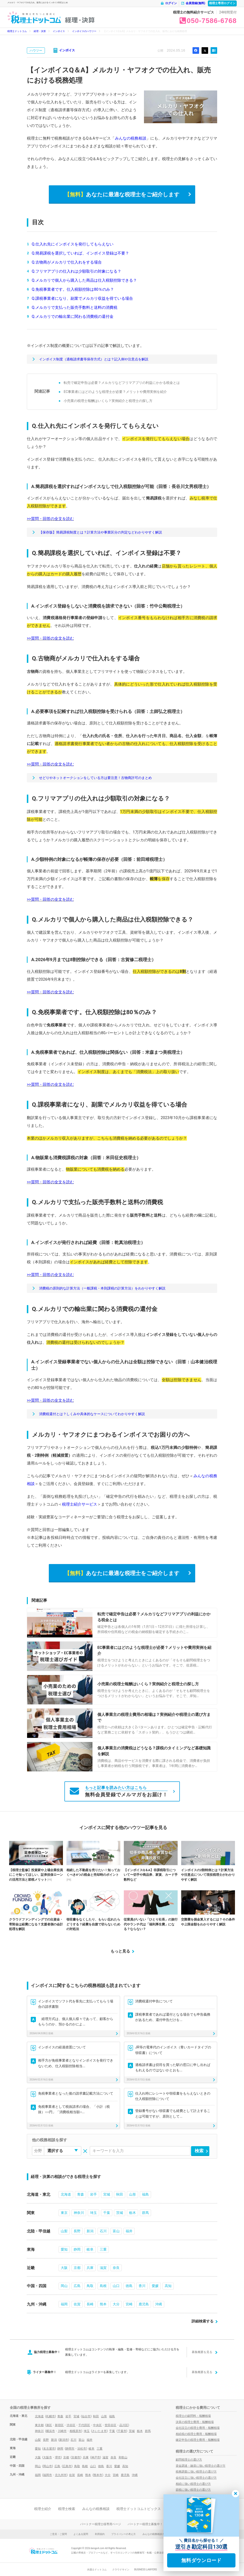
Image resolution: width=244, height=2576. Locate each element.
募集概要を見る (202, 2352)
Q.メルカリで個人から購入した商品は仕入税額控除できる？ (84, 280)
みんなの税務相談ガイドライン (159, 2534)
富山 (116, 2231)
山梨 (64, 2231)
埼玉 (93, 2213)
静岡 (77, 2249)
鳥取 (90, 2286)
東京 (64, 2213)
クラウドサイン (120, 2569)
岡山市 (47, 2466)
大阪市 (47, 2457)
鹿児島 (144, 2304)
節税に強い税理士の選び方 (193, 2489)
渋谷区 (71, 2425)
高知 (168, 2286)
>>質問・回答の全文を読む (50, 518)
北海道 (66, 2194)
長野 (77, 2231)
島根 (103, 2286)
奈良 (116, 2268)
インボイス (59, 31)
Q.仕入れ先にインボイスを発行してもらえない (72, 244)
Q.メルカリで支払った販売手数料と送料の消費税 (74, 307)
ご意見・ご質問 (58, 2534)
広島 (77, 2286)
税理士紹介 (42, 2509)
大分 (116, 2304)
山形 (132, 2194)
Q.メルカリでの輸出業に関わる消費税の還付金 (72, 316)
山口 (116, 2286)
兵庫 (90, 2268)
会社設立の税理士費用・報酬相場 (198, 2428)
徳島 (129, 2286)
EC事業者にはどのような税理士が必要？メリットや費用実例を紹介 (115, 392)
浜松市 (81, 2448)
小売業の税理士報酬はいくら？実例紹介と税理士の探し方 (108, 401)
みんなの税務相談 (130, 138)
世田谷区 (110, 2425)
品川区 (123, 2425)
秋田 (119, 2194)
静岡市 (70, 2448)
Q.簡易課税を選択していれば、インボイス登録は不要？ (80, 253)
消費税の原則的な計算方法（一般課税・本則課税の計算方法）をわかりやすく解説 (102, 1288)
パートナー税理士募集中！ (145, 2524)
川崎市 (62, 2431)
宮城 (106, 2194)
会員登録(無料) (193, 3)
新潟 (90, 2231)
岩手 (93, 2194)
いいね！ (196, 50)
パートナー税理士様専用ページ (100, 2524)
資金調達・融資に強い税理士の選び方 (200, 2465)
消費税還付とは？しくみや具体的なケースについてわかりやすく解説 (92, 1414)
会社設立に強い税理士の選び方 (196, 2477)
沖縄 (158, 2304)
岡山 (64, 2286)
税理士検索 (66, 2509)
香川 (142, 2286)
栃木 (132, 2213)
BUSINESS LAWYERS (145, 2569)
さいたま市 (99, 2431)
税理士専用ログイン (222, 3)
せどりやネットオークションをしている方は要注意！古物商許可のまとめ (95, 778)
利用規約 (100, 2534)
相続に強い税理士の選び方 (193, 2484)
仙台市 (86, 2416)
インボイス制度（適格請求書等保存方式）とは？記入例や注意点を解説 (93, 359)
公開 (160, 50)
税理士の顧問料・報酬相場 (193, 2416)
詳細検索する (203, 2321)
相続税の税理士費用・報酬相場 (196, 2434)
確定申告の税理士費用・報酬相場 (198, 2440)
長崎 (90, 2304)
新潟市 (63, 2440)
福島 (145, 2194)
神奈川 (79, 2213)
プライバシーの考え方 (123, 2534)
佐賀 (77, 2304)
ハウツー (36, 50)
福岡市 (47, 2475)
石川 (103, 2231)
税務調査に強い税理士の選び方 (196, 2471)
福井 (129, 2231)
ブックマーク (214, 50)
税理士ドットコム (17, 31)
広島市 (67, 2466)
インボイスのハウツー (84, 31)
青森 (80, 2194)
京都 (77, 2268)
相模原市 (75, 2431)
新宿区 (59, 2425)
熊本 (103, 2304)
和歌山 (123, 2457)
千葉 (106, 2213)
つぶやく (205, 50)
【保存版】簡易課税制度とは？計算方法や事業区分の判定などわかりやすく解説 (100, 532)
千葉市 (122, 2431)
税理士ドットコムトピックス (138, 2509)
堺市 (58, 2457)
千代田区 (84, 2425)
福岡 (64, 2304)
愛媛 (155, 2286)
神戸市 (95, 2457)
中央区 (97, 2425)
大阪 (64, 2268)
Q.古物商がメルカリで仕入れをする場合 (67, 262)
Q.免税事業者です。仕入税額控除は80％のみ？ (73, 289)
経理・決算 (80, 20)
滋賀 (103, 2268)
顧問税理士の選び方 (189, 2459)
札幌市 (50, 2416)
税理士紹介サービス (79, 1504)
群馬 (145, 2213)
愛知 (64, 2249)
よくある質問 (80, 2534)
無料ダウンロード (201, 2560)
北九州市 (61, 2475)
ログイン (168, 3)
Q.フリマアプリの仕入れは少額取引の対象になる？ (76, 271)
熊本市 (97, 2475)
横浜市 (50, 2431)
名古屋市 (49, 2448)
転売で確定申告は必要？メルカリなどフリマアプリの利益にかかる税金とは (122, 383)
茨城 (119, 2213)
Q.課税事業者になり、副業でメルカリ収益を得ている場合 (82, 298)
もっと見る (120, 1951)
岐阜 (90, 2249)
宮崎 (129, 2304)
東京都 (39, 2425)
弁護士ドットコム (97, 2569)
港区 (49, 2425)
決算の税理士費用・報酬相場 (195, 2422)
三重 (103, 2249)
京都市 (75, 2457)
